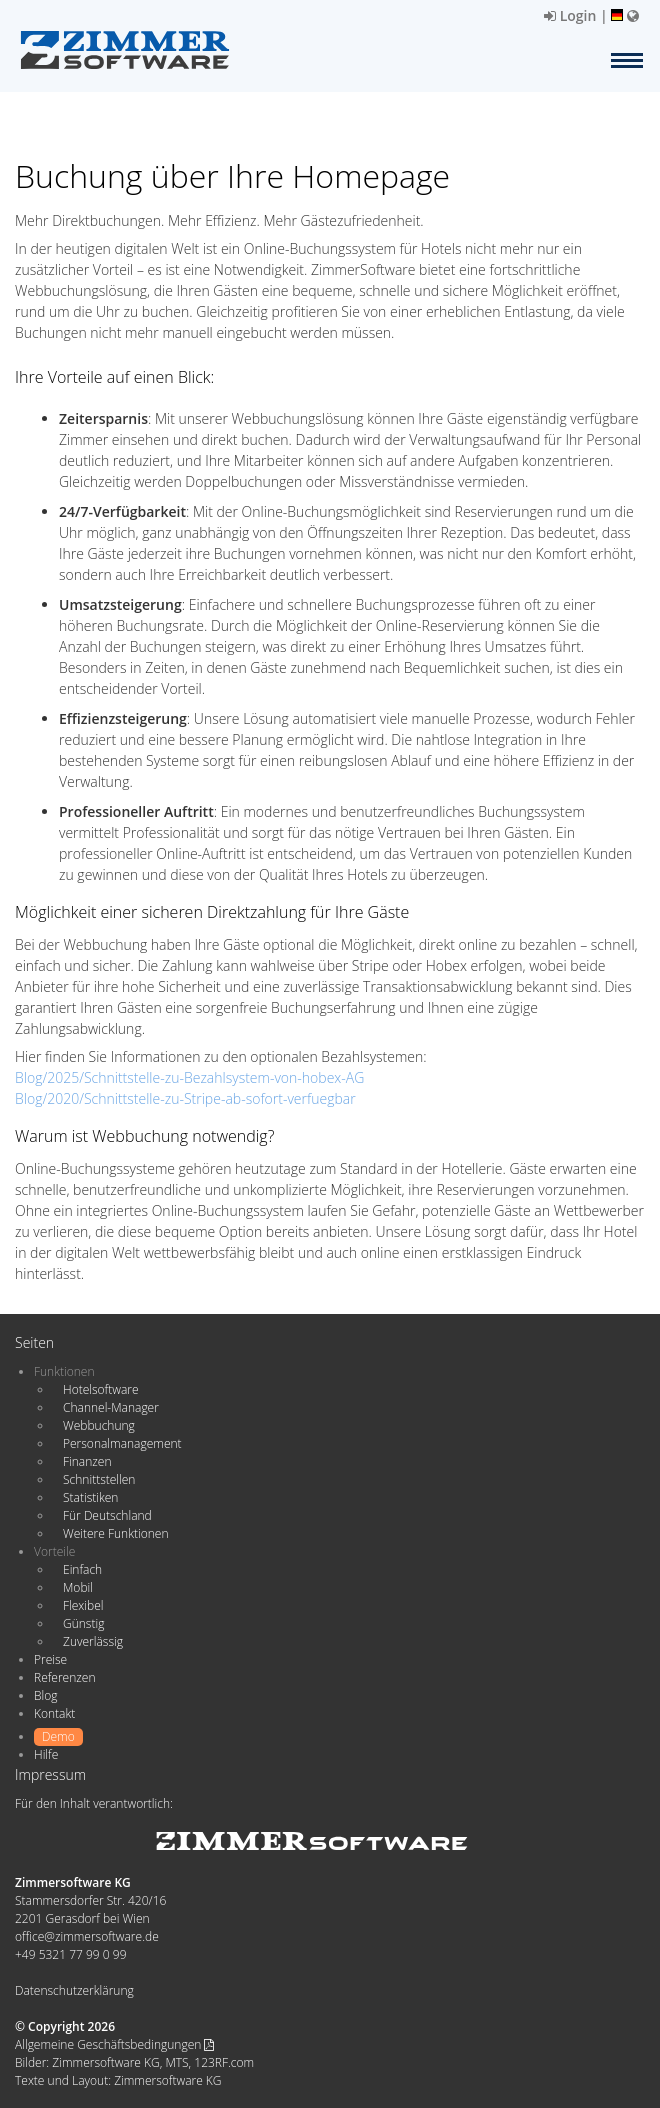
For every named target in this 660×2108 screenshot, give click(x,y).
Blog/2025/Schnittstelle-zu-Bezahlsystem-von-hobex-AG (189, 1077)
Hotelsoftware (101, 1389)
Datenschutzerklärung (74, 1990)
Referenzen (64, 1677)
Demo (58, 1736)
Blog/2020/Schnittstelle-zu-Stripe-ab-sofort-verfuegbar (185, 1098)
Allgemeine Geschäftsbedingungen (114, 2044)
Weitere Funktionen (116, 1533)
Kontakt (54, 1713)
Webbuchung (99, 1425)
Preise (50, 1659)
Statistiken (90, 1497)
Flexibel (83, 1605)
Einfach (82, 1569)
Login (570, 15)
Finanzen (87, 1461)
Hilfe (46, 1754)
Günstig (83, 1623)
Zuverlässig (93, 1641)
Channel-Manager (111, 1407)
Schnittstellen (99, 1479)
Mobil (78, 1587)
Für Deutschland (107, 1515)
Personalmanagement (122, 1443)
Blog (46, 1695)
